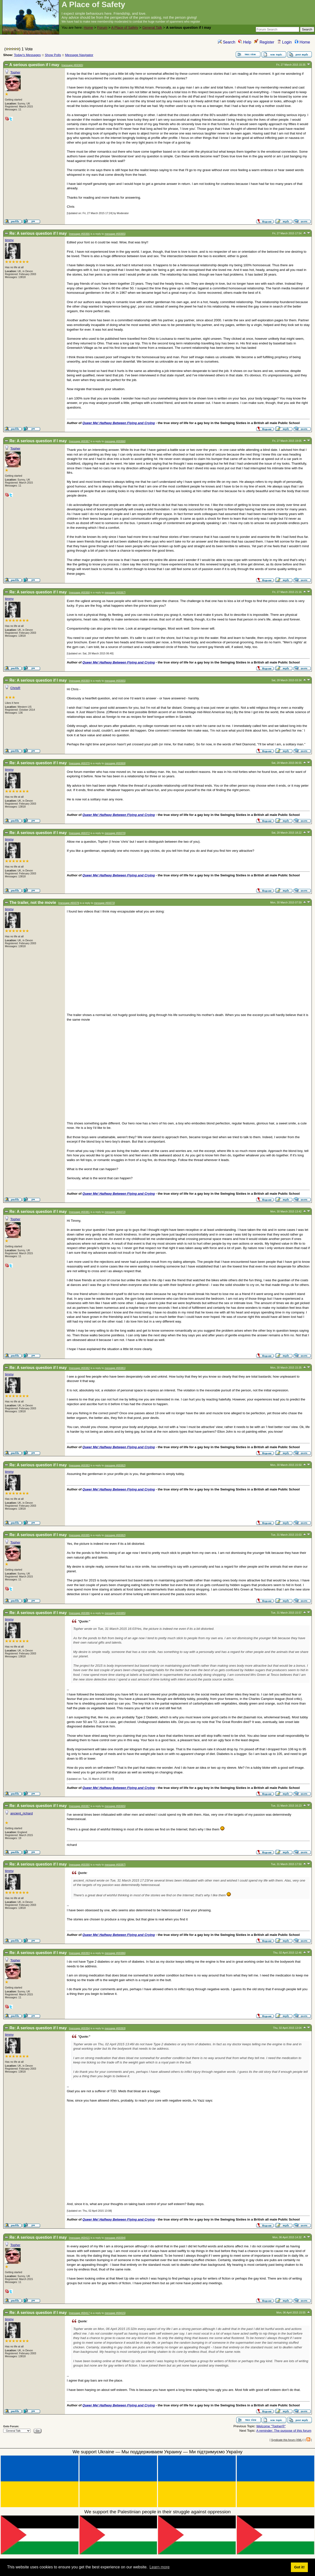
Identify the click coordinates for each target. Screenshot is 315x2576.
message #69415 (80, 2237)
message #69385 (80, 1535)
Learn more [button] (159, 2567)
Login (284, 42)
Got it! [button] (299, 2567)
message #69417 (80, 2312)
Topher (15, 72)
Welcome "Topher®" (271, 2426)
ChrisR (15, 688)
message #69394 (80, 2028)
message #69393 (80, 1953)
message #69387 (80, 1806)
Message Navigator (79, 55)
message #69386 (80, 1613)
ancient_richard (21, 1813)
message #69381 (80, 1211)
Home (88, 27)
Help (244, 42)
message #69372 (80, 833)
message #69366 (80, 233)
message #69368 (80, 592)
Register (264, 42)
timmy (9, 240)
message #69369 (80, 680)
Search (226, 42)
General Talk (152, 27)
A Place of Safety (124, 27)
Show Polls (53, 55)
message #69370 (80, 763)
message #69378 (69, 902)
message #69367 (80, 441)
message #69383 (80, 1465)
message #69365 (72, 65)
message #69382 (80, 1368)
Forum (102, 27)
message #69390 (80, 1864)
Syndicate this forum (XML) (287, 2439)
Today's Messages (27, 55)
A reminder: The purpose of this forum (283, 2430)
